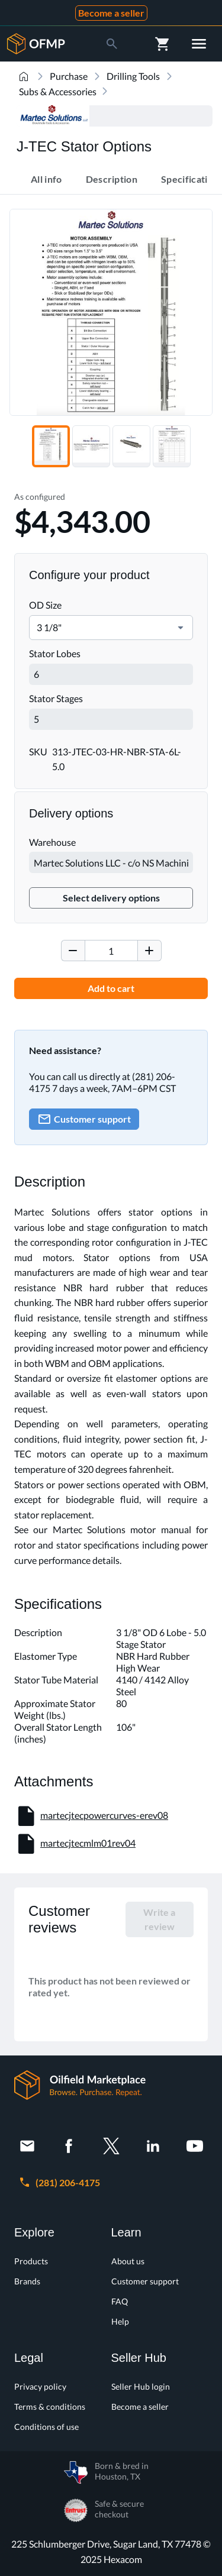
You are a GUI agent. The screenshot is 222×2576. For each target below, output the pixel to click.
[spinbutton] (111, 950)
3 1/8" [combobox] (49, 627)
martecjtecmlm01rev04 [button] (88, 1842)
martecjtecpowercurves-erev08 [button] (104, 1815)
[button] (180, 627)
